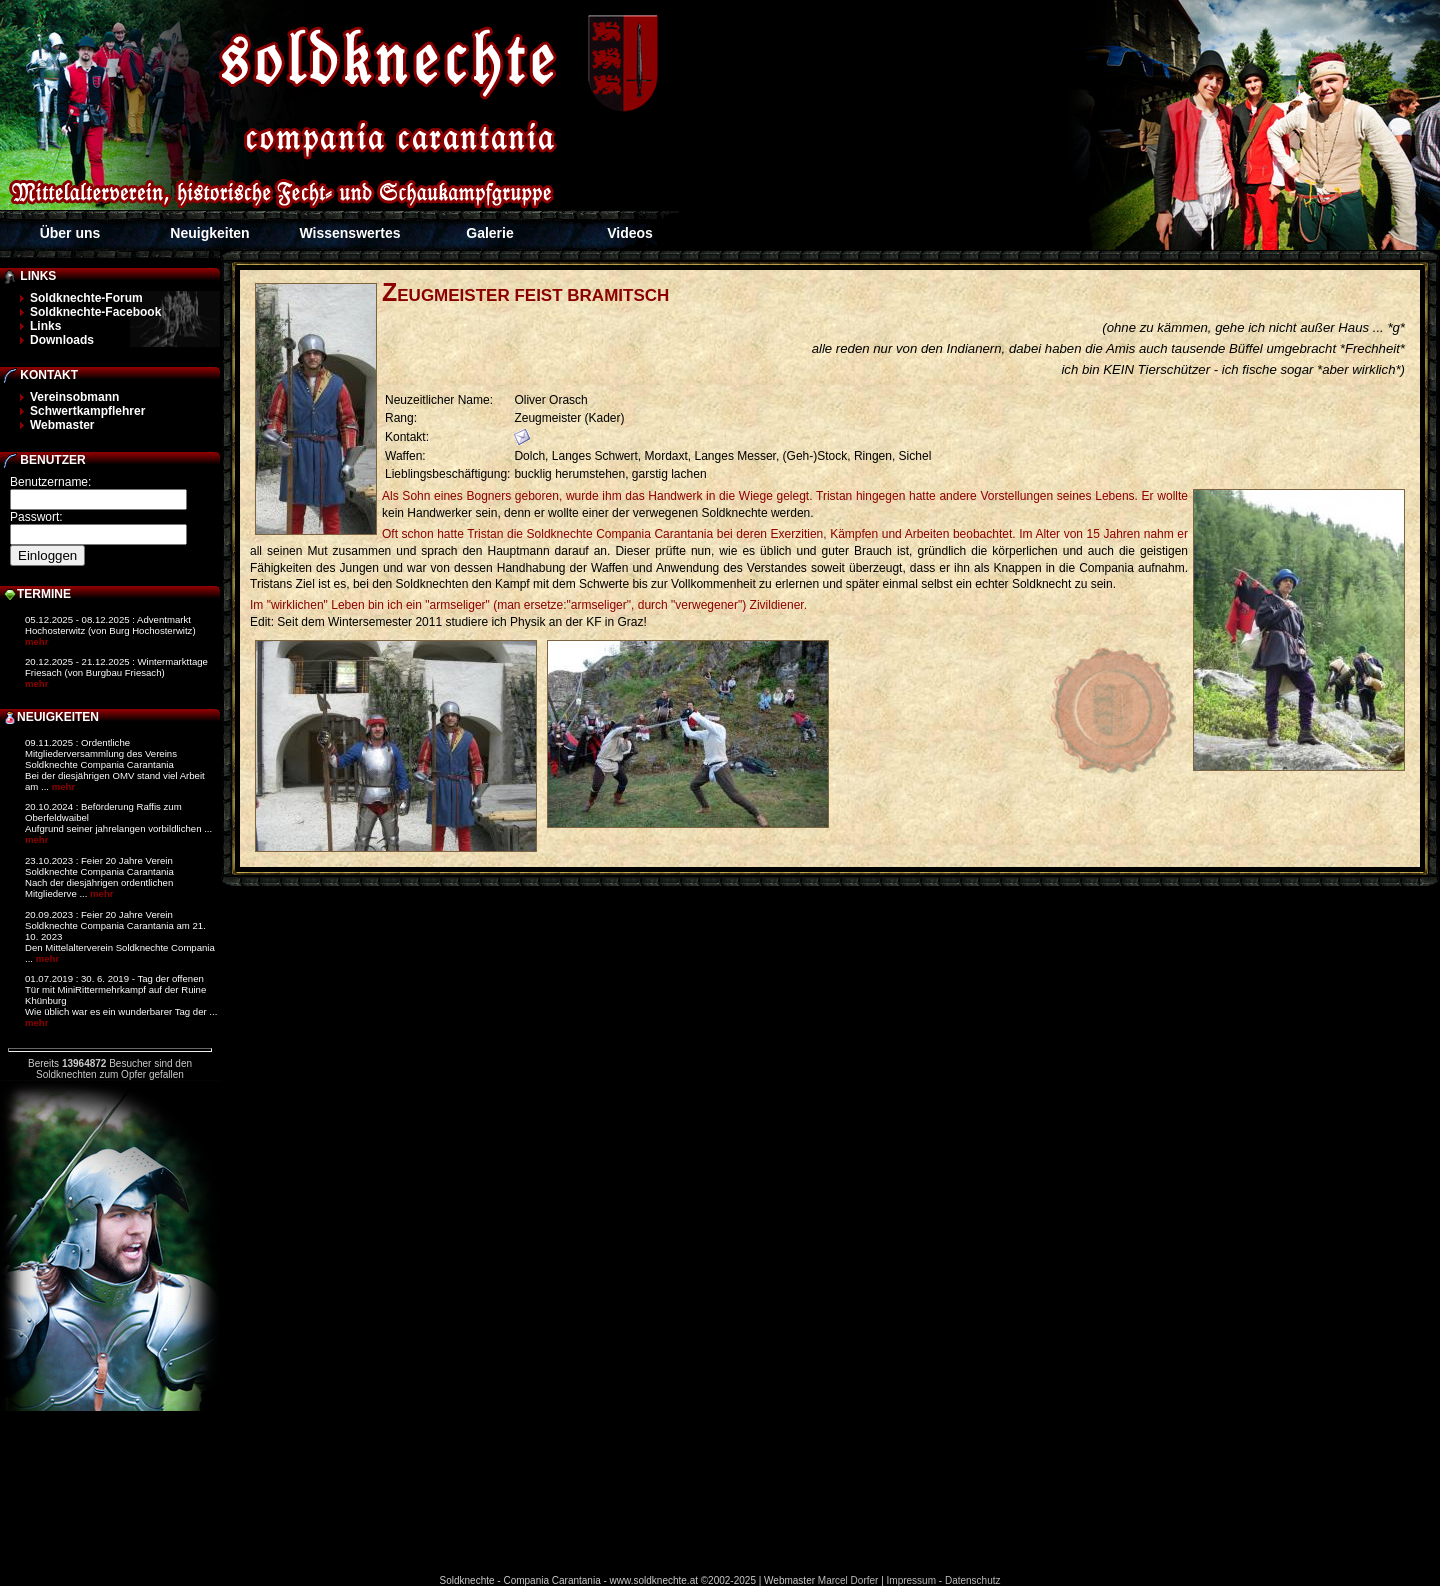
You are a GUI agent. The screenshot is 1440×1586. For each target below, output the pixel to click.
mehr (36, 641)
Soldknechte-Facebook (95, 312)
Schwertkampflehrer (87, 411)
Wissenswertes (349, 233)
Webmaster (62, 425)
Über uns (70, 233)
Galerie (489, 233)
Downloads (62, 340)
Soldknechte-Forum (86, 298)
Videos (630, 233)
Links (45, 326)
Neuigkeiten (209, 233)
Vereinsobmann (74, 397)
